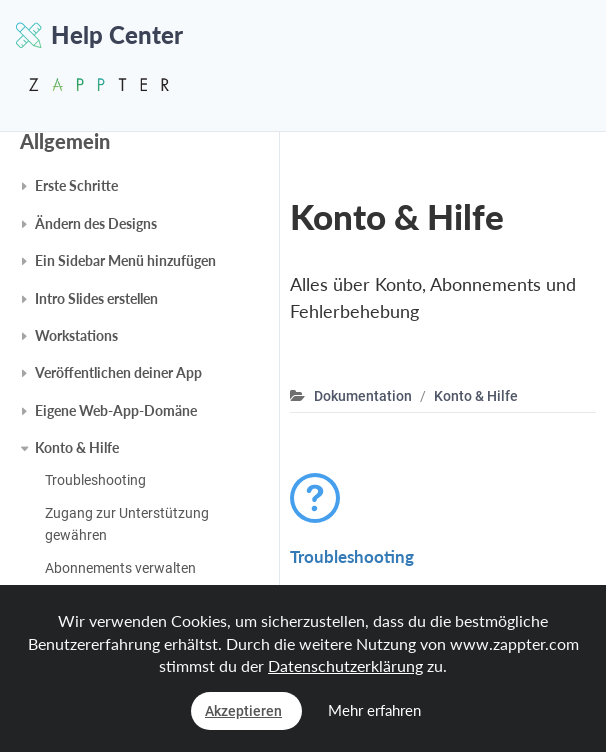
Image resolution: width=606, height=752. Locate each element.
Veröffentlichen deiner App (118, 372)
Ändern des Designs (96, 223)
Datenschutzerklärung (345, 665)
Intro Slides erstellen (96, 298)
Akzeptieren (243, 711)
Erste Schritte (76, 185)
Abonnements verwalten (120, 568)
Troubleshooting (95, 480)
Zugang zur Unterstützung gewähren (127, 524)
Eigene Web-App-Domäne (116, 410)
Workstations (76, 335)
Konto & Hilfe (77, 447)
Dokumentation (363, 396)
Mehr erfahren (374, 710)
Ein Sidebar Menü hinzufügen (125, 260)
